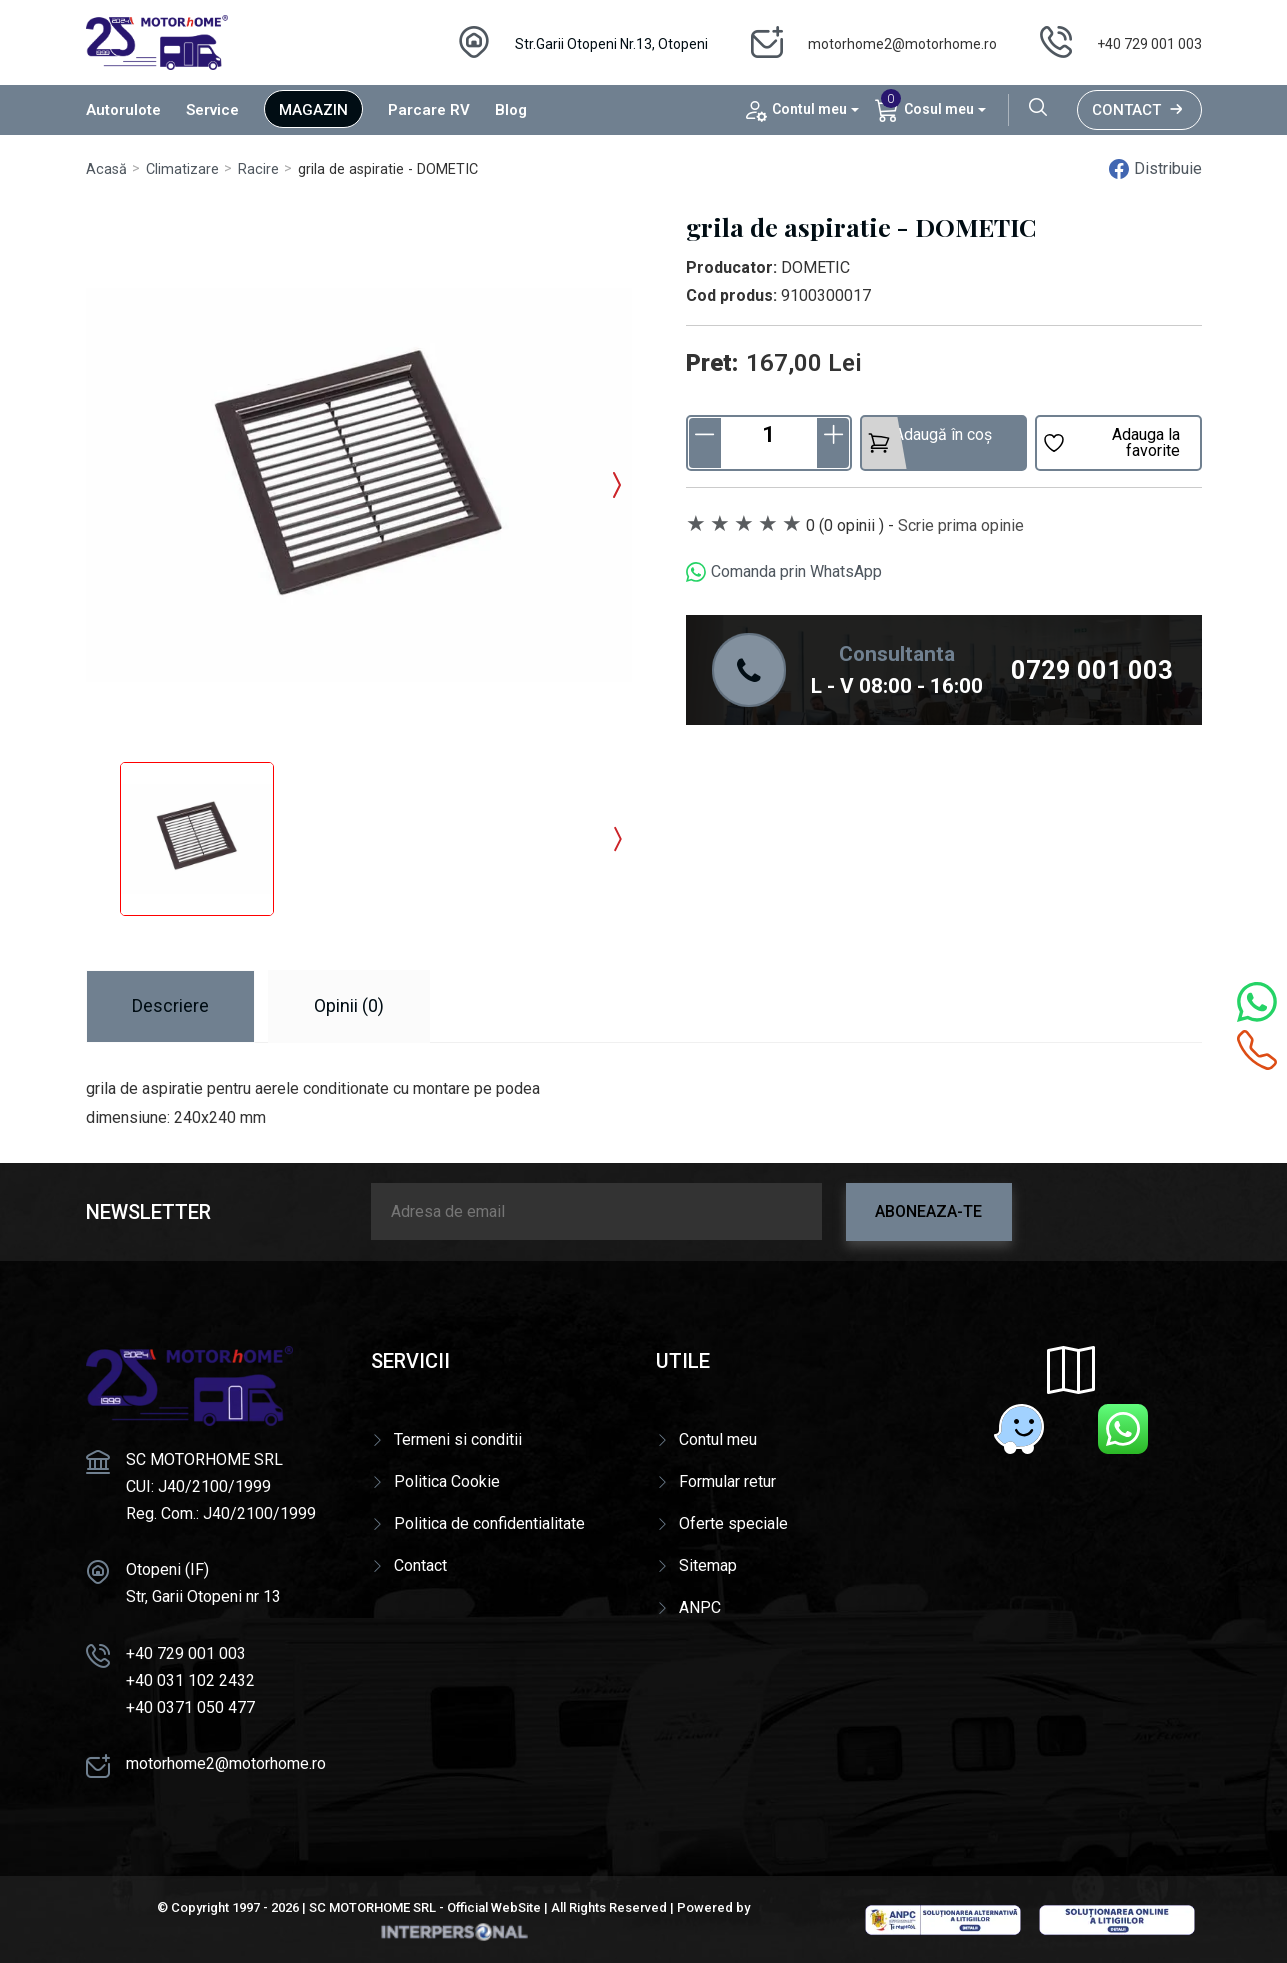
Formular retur (727, 1481)
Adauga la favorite (1111, 442)
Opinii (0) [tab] (349, 1005)
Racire (258, 169)
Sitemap (708, 1565)
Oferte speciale (733, 1523)
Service (212, 110)
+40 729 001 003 (1149, 44)
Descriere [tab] (170, 1005)
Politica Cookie (447, 1481)
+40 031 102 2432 (190, 1680)
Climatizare (182, 169)
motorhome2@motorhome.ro (902, 44)
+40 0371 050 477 (190, 1707)
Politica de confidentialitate (489, 1523)
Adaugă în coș (929, 440)
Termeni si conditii (458, 1439)
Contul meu (718, 1439)
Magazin (313, 110)
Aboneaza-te (928, 1211)
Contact (1139, 110)
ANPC (700, 1607)
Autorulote (123, 110)
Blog (511, 110)
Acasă (106, 169)
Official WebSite (494, 1907)
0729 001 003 (1092, 670)
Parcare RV (429, 110)
